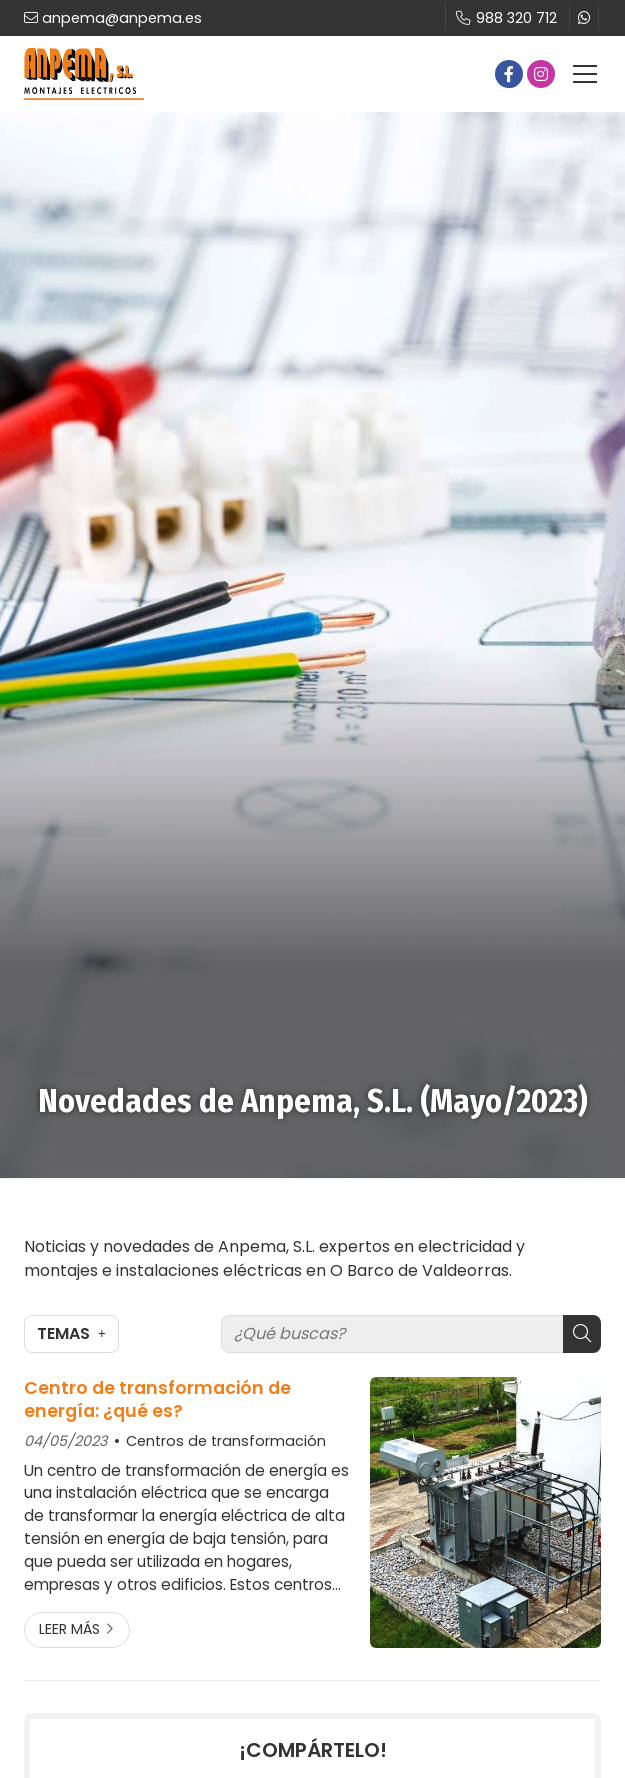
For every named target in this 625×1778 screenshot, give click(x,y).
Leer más (69, 1629)
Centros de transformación (226, 1441)
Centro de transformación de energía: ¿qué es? (157, 1399)
